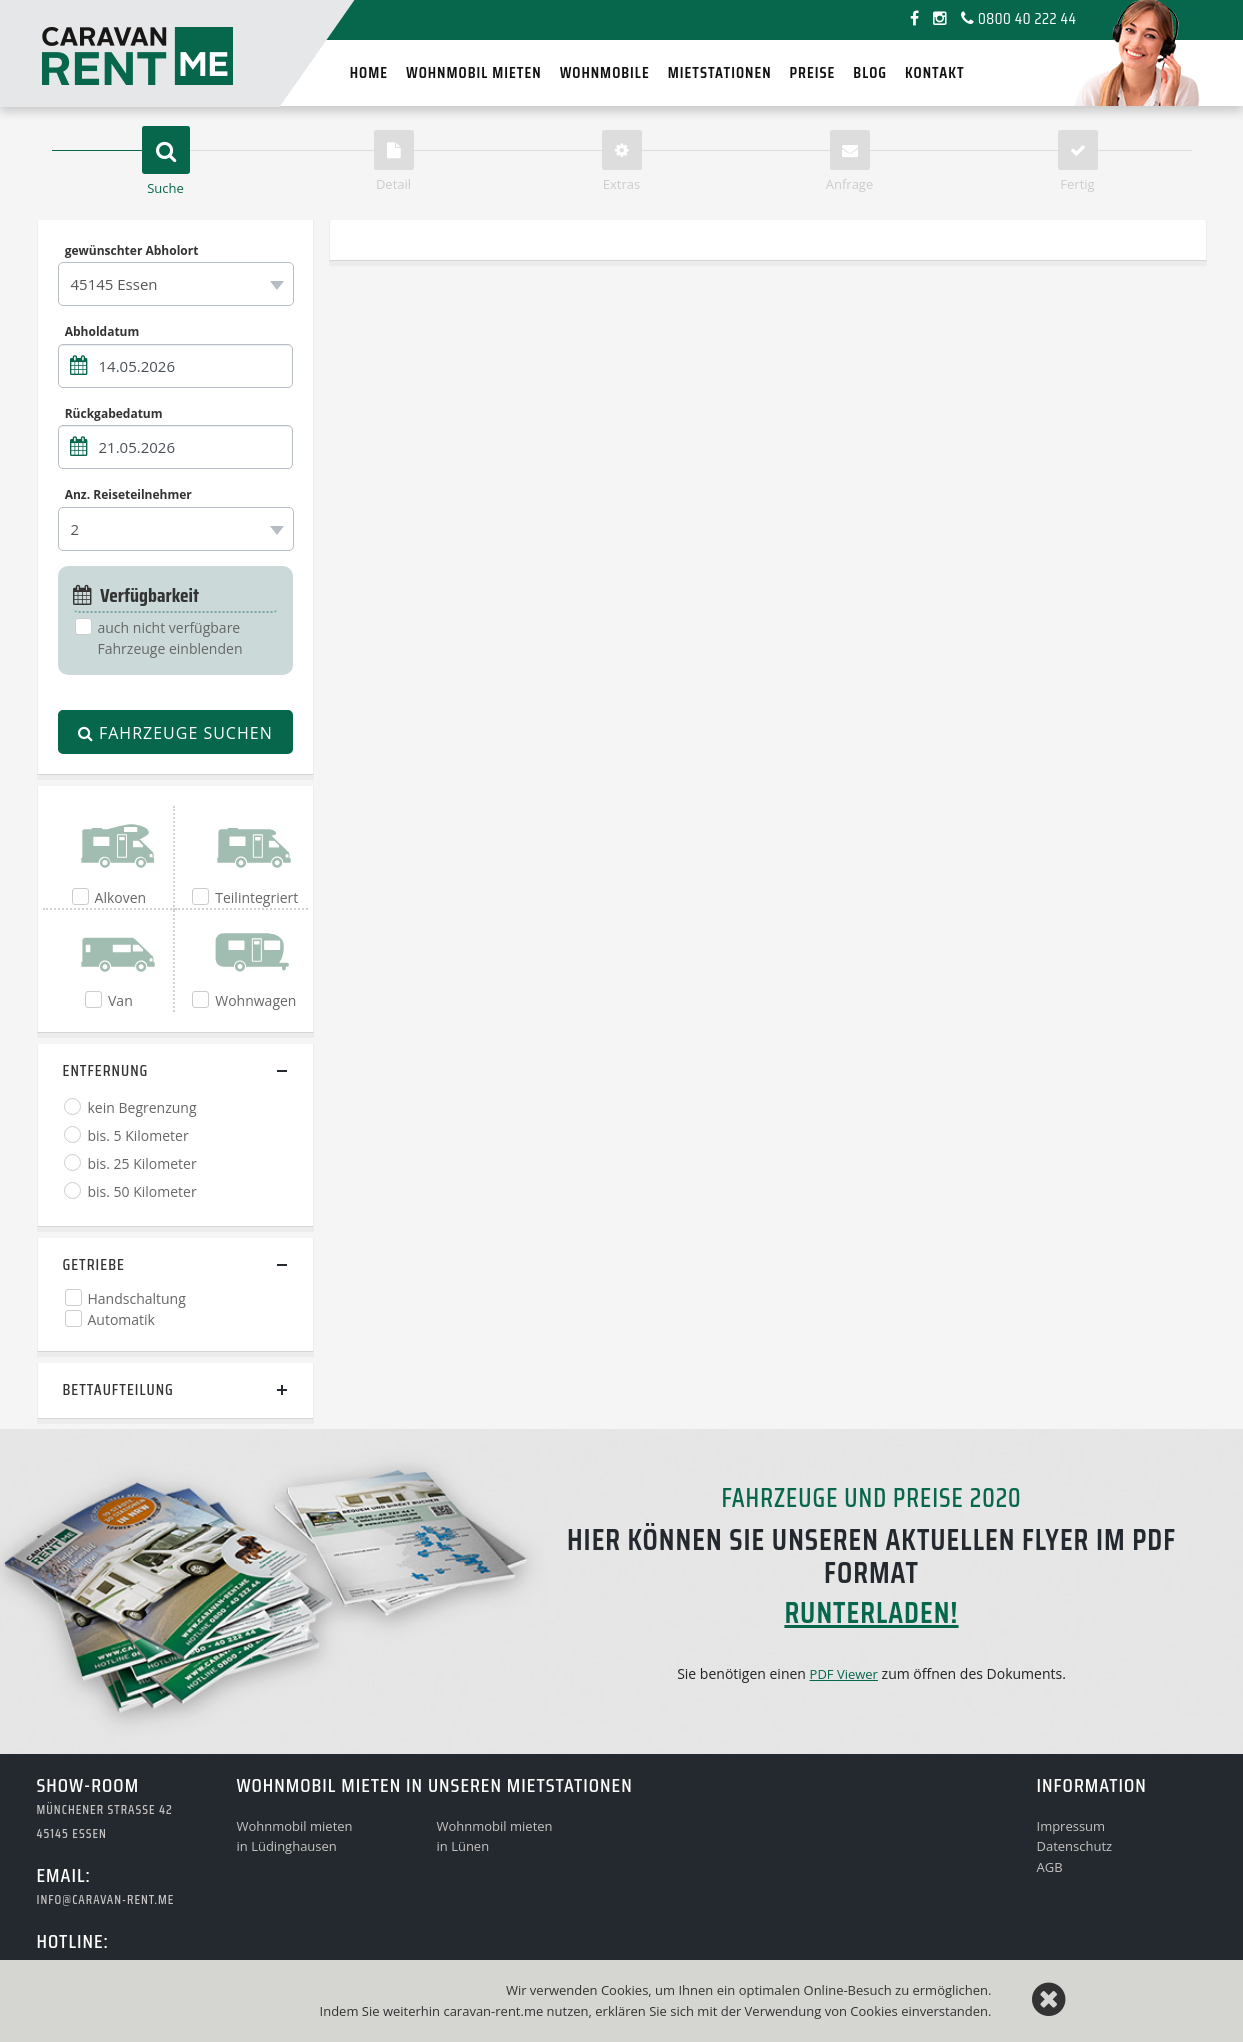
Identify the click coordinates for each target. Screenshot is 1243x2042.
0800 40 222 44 (1019, 18)
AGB (1050, 1867)
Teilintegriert (256, 897)
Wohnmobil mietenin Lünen (495, 1836)
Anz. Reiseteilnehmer (128, 495)
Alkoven (121, 897)
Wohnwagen (255, 1000)
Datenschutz (1075, 1846)
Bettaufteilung (118, 1389)
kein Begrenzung (142, 1107)
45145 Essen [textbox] (114, 284)
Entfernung (106, 1070)
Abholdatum (102, 332)
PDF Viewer (844, 1674)
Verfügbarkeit (136, 596)
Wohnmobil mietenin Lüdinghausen (295, 1836)
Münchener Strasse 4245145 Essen (105, 1821)
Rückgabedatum (114, 413)
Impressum (1071, 1826)
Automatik (121, 1319)
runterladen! (871, 1612)
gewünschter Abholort (132, 250)
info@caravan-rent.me (106, 1899)
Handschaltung (137, 1298)
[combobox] (176, 284)
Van (120, 1000)
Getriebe (94, 1264)
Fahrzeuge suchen (175, 733)
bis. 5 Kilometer (138, 1135)
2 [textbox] (75, 529)
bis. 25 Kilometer (142, 1163)
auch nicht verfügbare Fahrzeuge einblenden (170, 638)
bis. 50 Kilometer (142, 1191)
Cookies (873, 2011)
